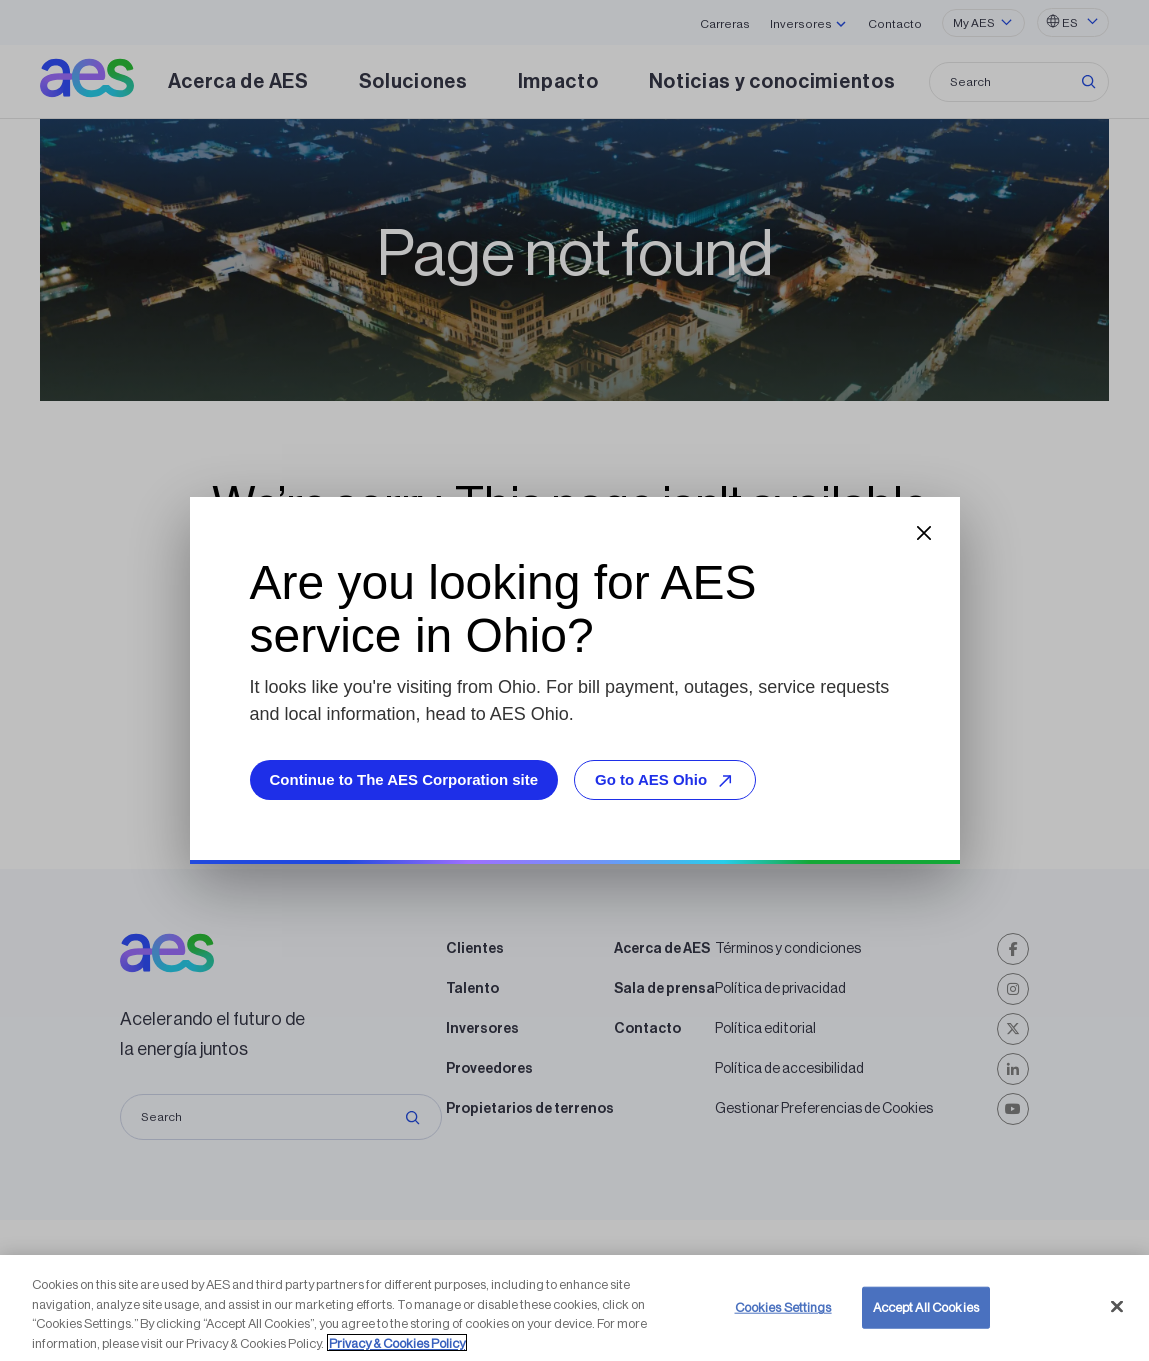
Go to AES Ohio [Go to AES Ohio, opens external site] (667, 780)
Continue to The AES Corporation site (404, 779)
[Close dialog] (924, 533)
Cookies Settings (783, 1332)
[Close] (1117, 1332)
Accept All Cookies (926, 1332)
